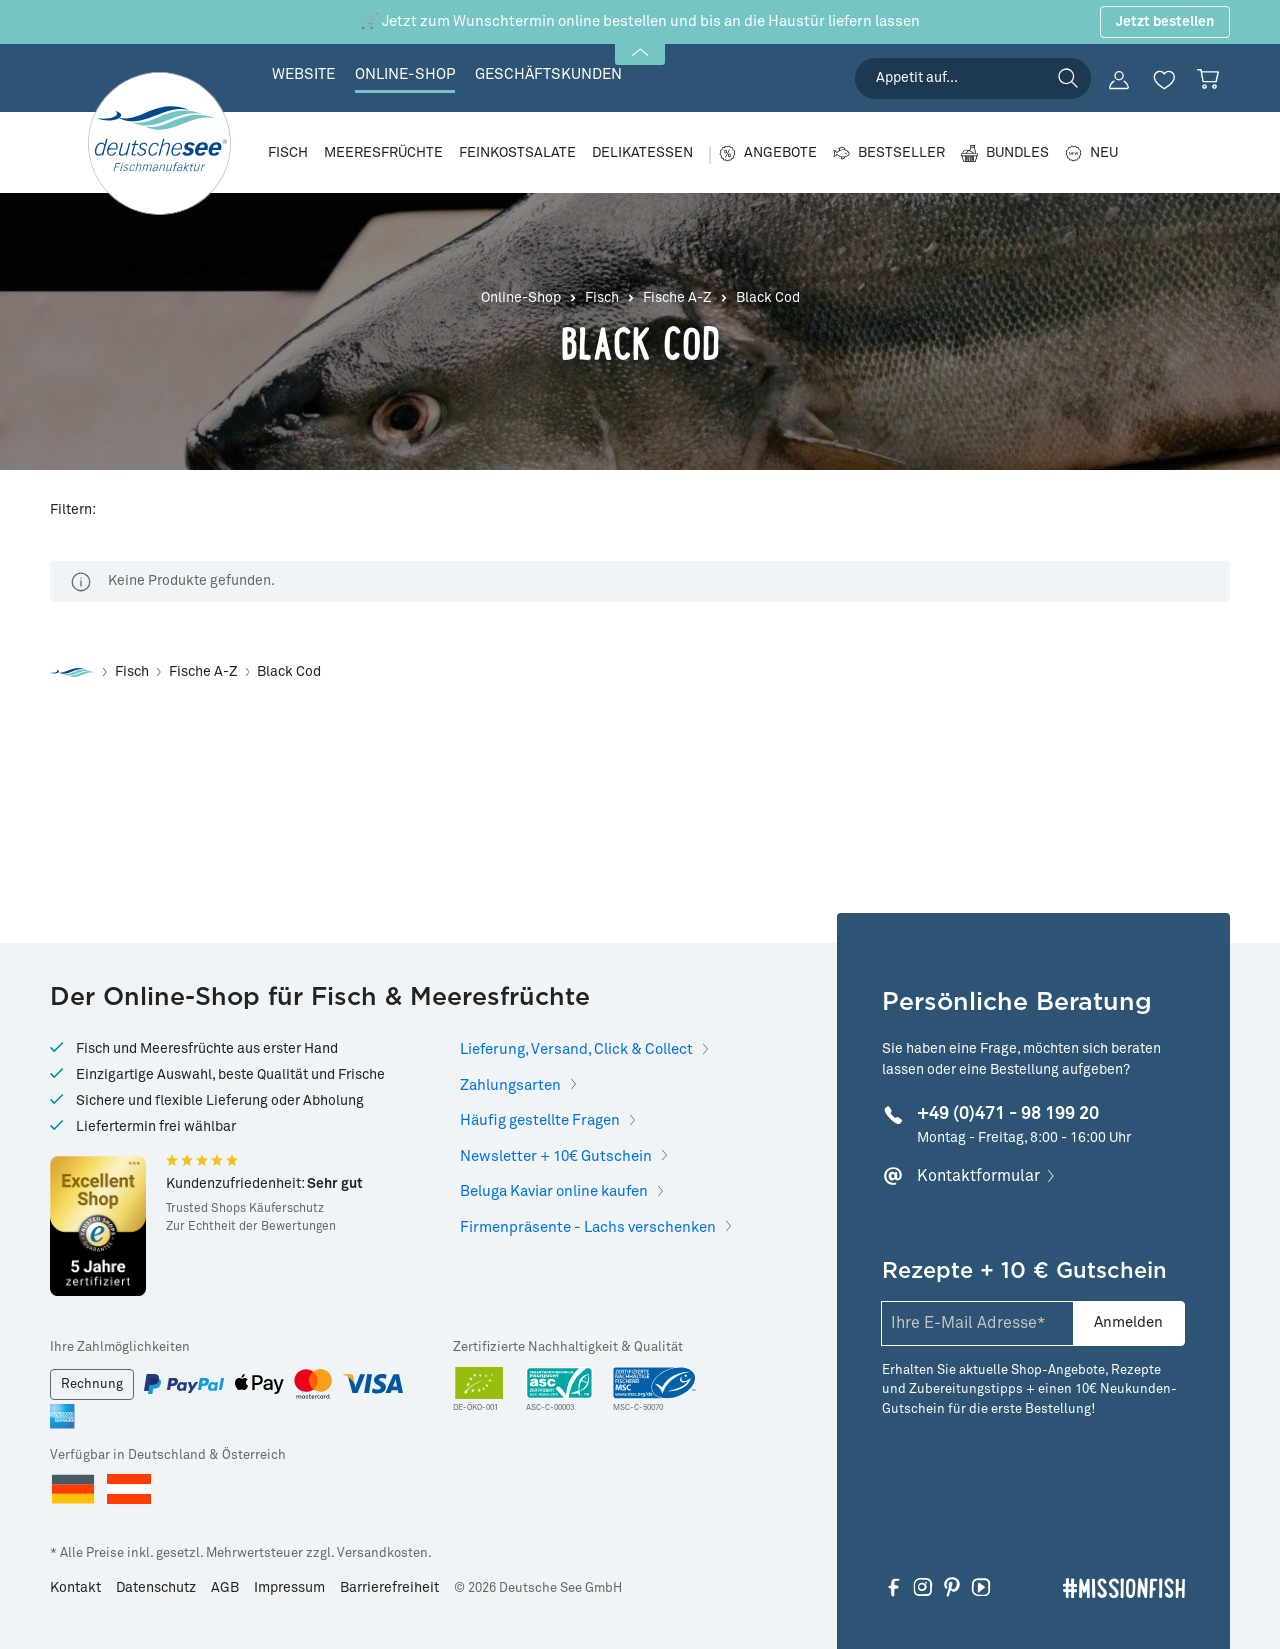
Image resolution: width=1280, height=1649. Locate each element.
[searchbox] (973, 78)
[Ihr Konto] (1119, 80)
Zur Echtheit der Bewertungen (251, 1227)
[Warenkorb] (1208, 79)
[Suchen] (1068, 78)
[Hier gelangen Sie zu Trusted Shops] (98, 1226)
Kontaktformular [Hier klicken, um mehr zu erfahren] (978, 1176)
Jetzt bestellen (1165, 22)
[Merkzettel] (1164, 80)
